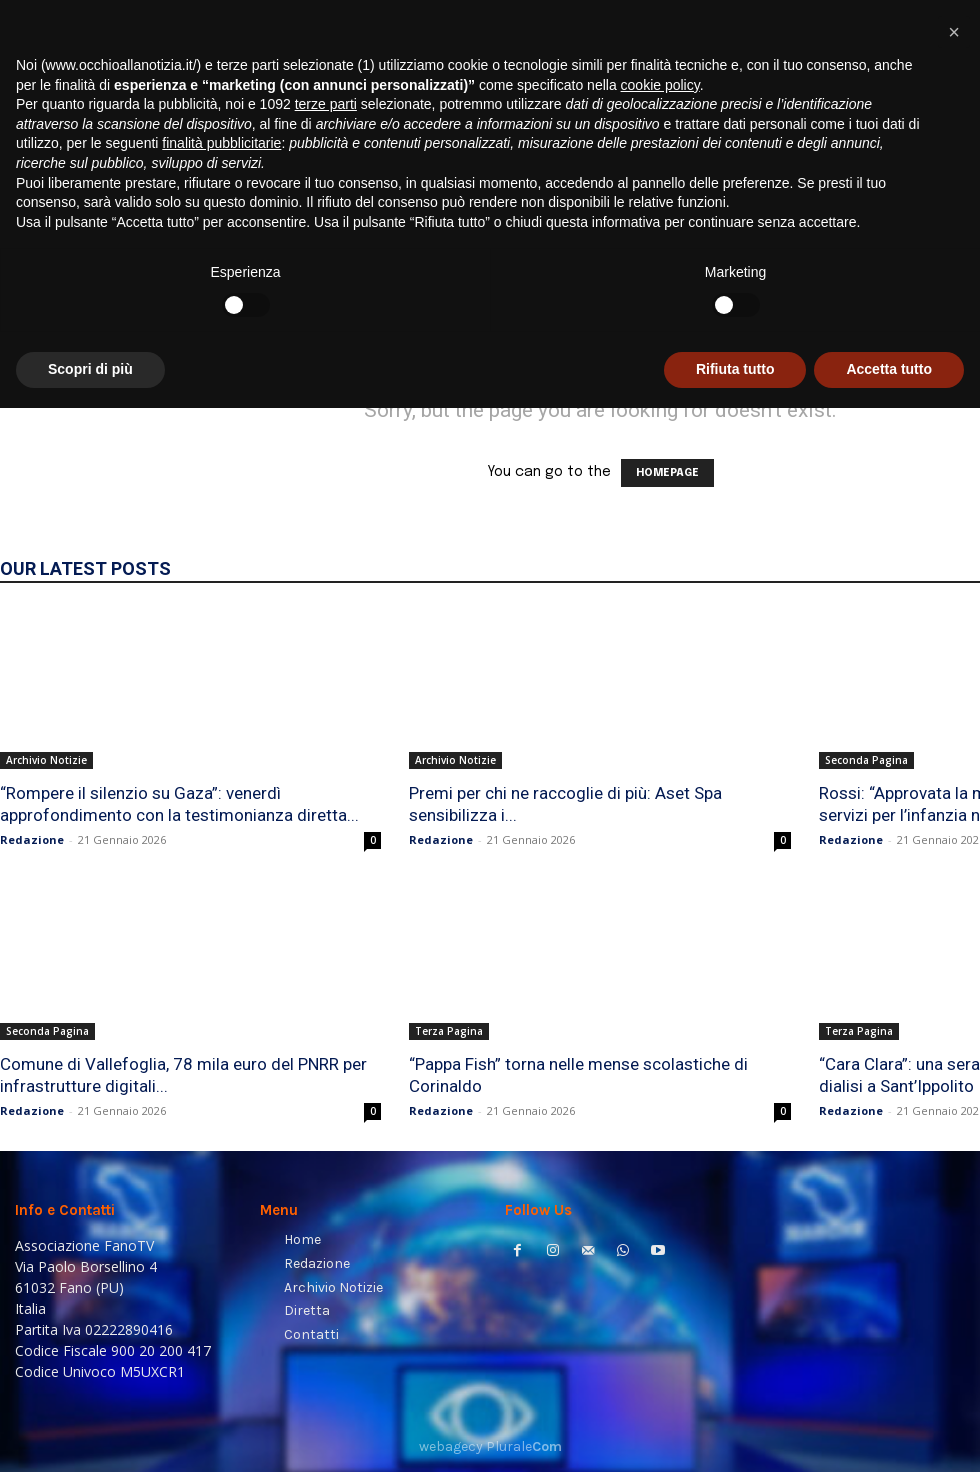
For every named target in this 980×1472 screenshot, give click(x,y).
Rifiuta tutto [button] (735, 1433)
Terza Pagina (449, 1031)
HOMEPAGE (667, 473)
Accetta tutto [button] (889, 1433)
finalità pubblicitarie (221, 1208)
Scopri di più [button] (90, 1433)
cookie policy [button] (660, 1149)
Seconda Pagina (866, 760)
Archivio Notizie (46, 760)
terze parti (326, 1169)
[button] (940, 255)
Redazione (32, 839)
